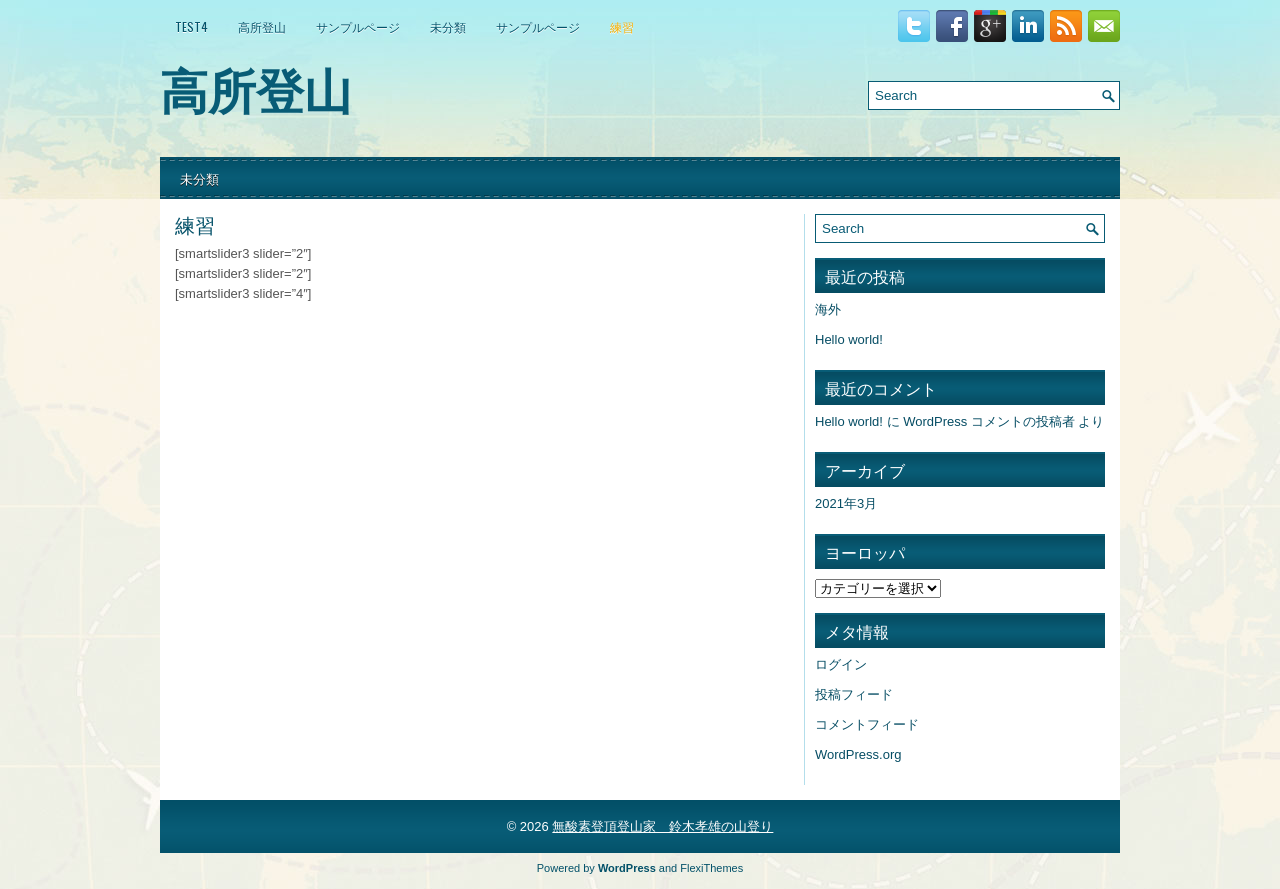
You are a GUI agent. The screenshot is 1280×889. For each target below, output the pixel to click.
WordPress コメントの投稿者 (989, 421)
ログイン (841, 664)
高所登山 (262, 26)
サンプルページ (358, 26)
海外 (828, 309)
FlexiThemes (711, 868)
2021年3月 (846, 503)
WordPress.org (858, 754)
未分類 (448, 26)
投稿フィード (854, 694)
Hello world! (849, 339)
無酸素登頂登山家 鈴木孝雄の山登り (662, 826)
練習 (622, 26)
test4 (191, 26)
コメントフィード (867, 724)
